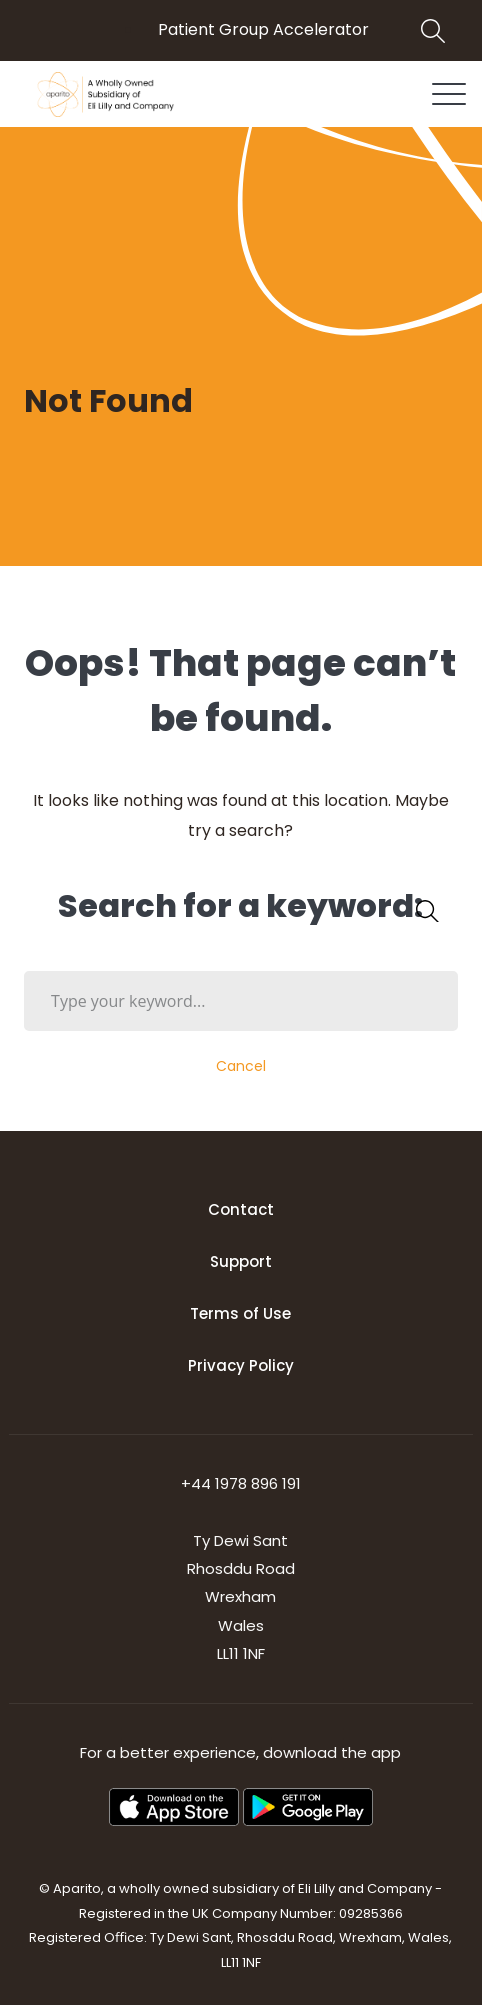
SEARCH (422, 910)
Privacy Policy (241, 1365)
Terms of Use (240, 1313)
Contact (241, 1209)
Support (241, 1261)
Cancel (241, 1066)
